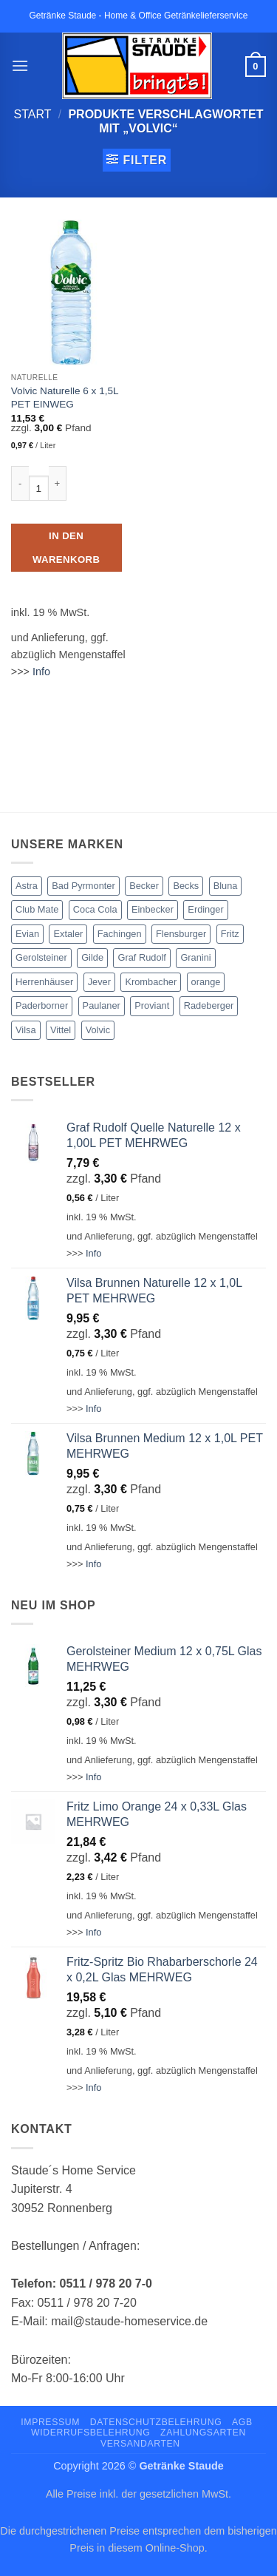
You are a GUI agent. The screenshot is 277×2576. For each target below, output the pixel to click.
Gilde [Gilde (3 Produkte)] (92, 957)
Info (41, 671)
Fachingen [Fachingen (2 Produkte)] (120, 933)
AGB (242, 2422)
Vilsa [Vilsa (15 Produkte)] (26, 1029)
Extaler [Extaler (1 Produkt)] (68, 933)
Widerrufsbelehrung (90, 2432)
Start (33, 114)
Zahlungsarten (203, 2432)
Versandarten (140, 2443)
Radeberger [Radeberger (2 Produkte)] (209, 1005)
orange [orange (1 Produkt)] (206, 981)
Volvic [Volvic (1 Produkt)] (98, 1029)
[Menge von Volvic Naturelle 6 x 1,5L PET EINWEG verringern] (20, 483)
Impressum (50, 2422)
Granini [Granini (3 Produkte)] (195, 957)
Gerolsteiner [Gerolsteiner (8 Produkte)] (41, 957)
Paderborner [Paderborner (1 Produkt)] (42, 1005)
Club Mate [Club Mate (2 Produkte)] (37, 909)
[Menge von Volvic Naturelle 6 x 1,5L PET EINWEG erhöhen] (57, 483)
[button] (20, 65)
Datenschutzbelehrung (156, 2422)
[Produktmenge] (39, 488)
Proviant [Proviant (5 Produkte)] (151, 1005)
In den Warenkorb (66, 547)
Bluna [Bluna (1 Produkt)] (225, 885)
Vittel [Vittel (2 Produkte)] (60, 1029)
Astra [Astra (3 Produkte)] (27, 885)
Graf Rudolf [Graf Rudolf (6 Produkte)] (141, 957)
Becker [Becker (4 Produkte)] (144, 885)
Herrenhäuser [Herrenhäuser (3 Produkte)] (44, 981)
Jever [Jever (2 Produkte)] (99, 981)
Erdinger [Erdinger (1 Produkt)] (205, 909)
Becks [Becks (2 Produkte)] (186, 885)
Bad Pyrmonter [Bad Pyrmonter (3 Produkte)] (83, 885)
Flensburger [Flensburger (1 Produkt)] (181, 933)
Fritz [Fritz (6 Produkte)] (230, 933)
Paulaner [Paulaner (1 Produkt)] (101, 1005)
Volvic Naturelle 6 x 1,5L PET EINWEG (64, 397)
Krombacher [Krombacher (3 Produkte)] (151, 981)
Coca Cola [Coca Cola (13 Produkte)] (95, 909)
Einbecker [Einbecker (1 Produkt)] (152, 909)
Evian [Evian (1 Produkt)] (27, 933)
